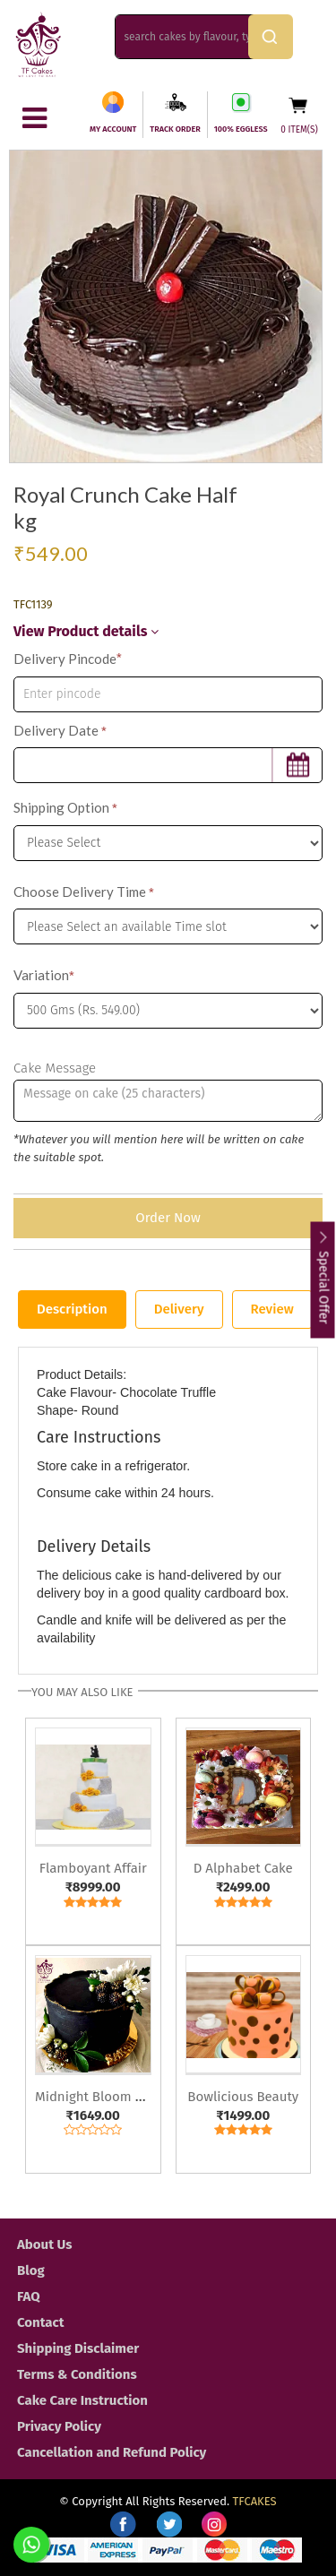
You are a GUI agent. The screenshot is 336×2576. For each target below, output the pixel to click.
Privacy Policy (59, 2426)
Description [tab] (72, 1309)
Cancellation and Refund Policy (111, 2452)
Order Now (167, 1218)
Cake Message (54, 1068)
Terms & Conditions (77, 2374)
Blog (31, 2270)
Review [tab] (272, 1309)
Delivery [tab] (179, 1309)
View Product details (86, 631)
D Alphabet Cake (243, 1868)
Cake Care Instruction (82, 2400)
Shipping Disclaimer (78, 2348)
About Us (44, 2244)
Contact (41, 2322)
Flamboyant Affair (93, 1868)
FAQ (28, 2296)
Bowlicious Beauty (242, 2097)
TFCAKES (255, 2501)
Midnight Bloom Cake (99, 2097)
